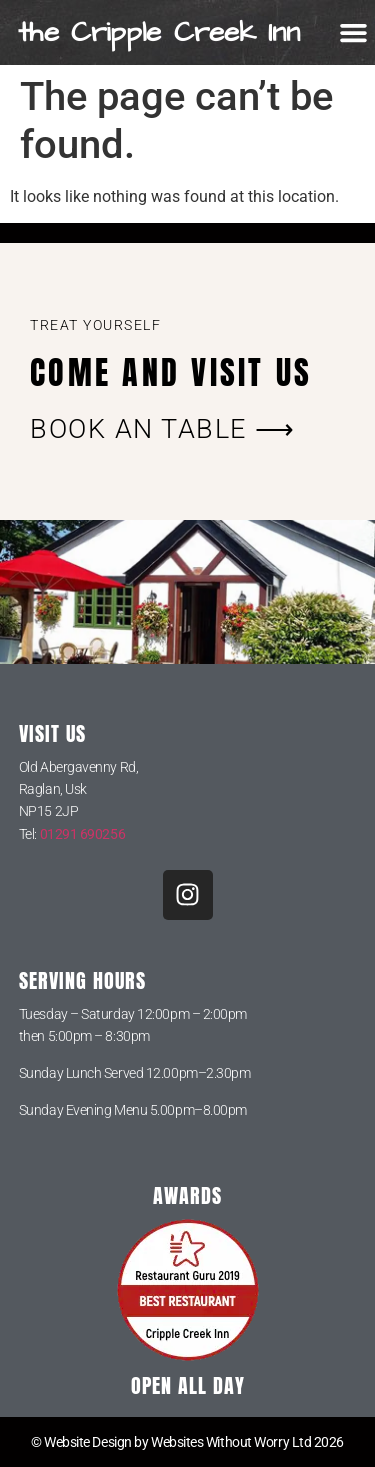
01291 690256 (83, 834)
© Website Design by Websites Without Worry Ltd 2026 (187, 1442)
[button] (354, 33)
